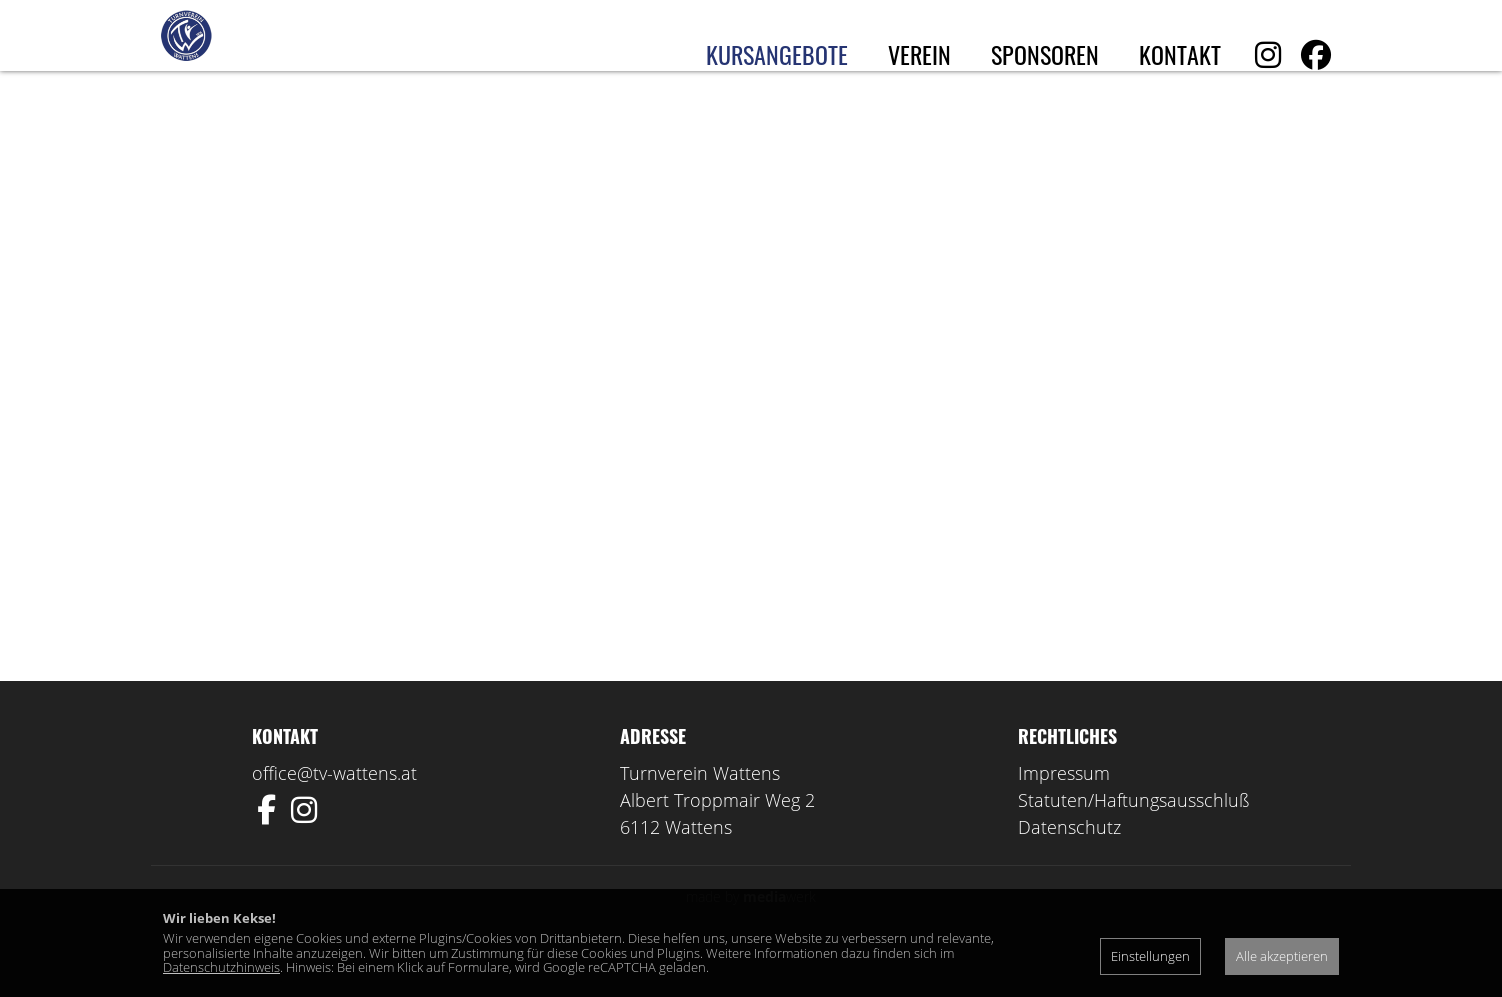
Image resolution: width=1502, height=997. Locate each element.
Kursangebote (777, 54)
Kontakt (1180, 54)
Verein (919, 54)
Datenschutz (1069, 866)
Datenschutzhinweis (221, 967)
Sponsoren (1045, 54)
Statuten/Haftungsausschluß (1134, 839)
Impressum (1064, 812)
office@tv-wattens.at (334, 812)
